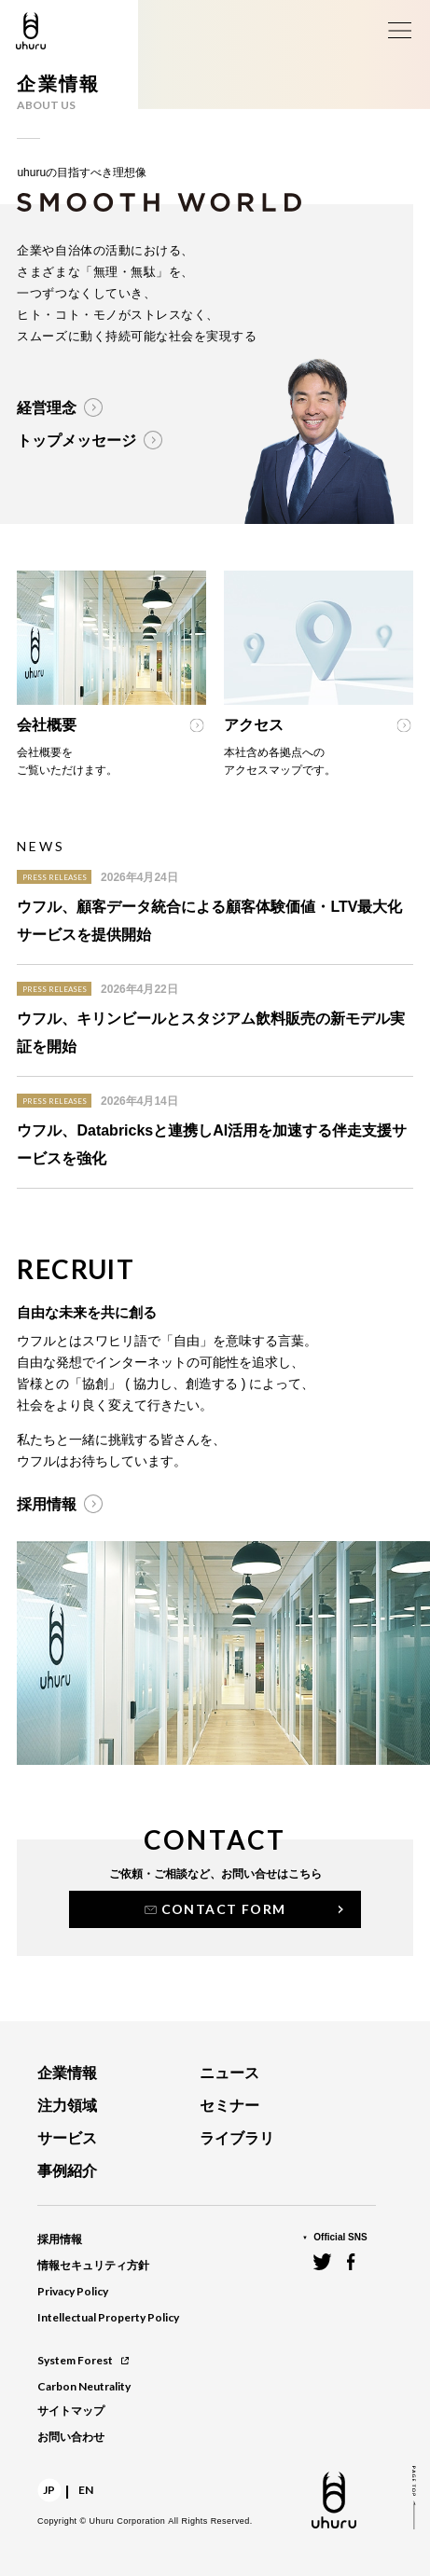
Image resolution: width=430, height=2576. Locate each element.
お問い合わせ (70, 2437)
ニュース (229, 2073)
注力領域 (67, 2106)
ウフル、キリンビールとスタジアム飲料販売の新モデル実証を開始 (211, 1032)
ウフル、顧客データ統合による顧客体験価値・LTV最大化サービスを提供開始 (209, 921)
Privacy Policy (72, 2291)
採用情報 (59, 2239)
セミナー (229, 2106)
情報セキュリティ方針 (93, 2265)
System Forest (83, 2360)
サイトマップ (70, 2411)
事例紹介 (67, 2171)
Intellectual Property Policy (108, 2317)
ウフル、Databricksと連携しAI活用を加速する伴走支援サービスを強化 (212, 1144)
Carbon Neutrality (84, 2386)
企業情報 (67, 2073)
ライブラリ (237, 2138)
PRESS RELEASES (54, 877)
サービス (67, 2138)
